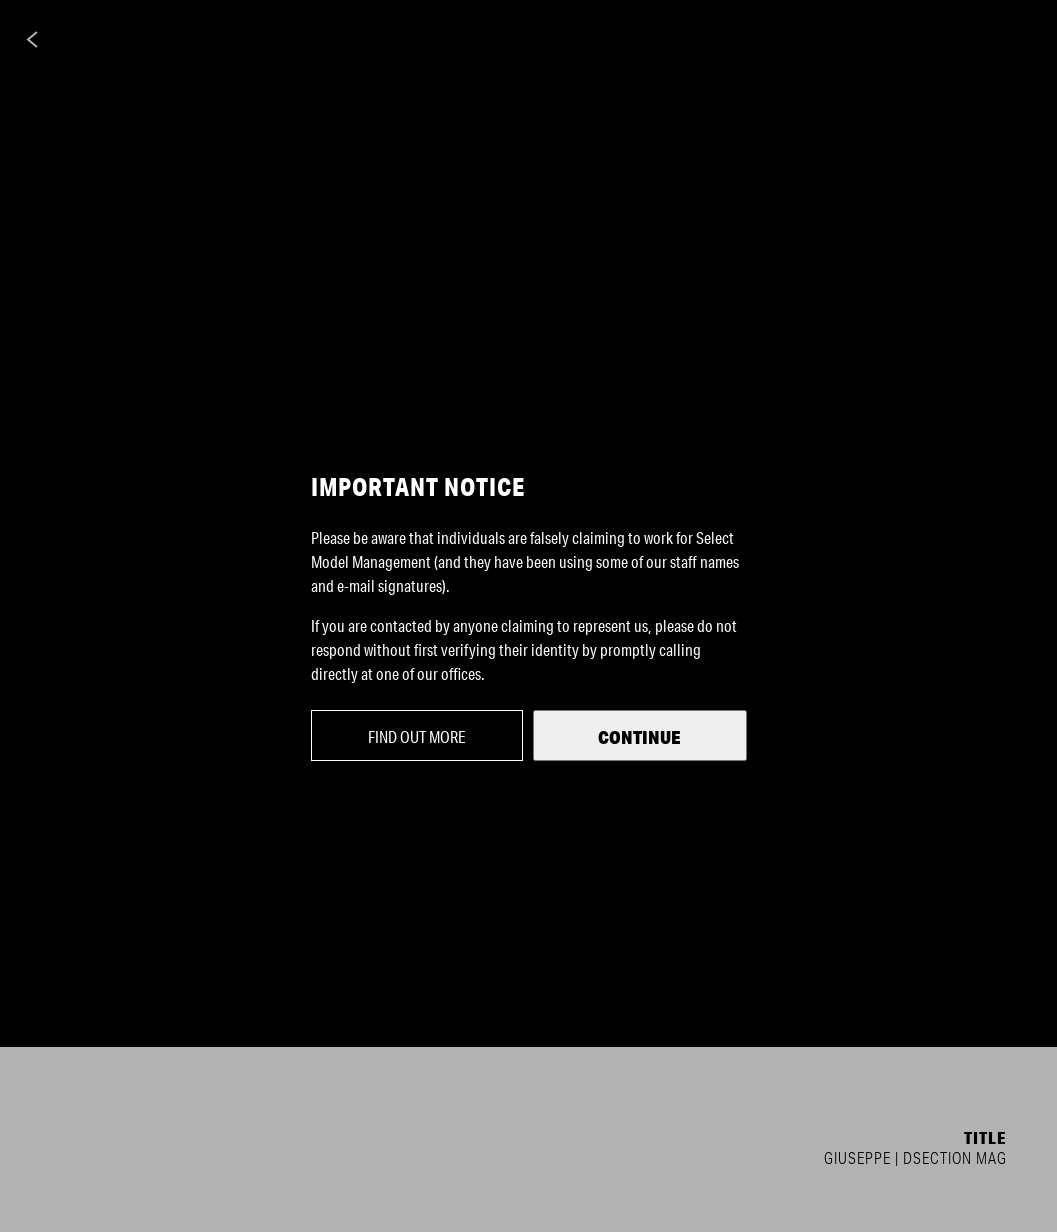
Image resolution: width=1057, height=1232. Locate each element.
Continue (639, 737)
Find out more (417, 736)
